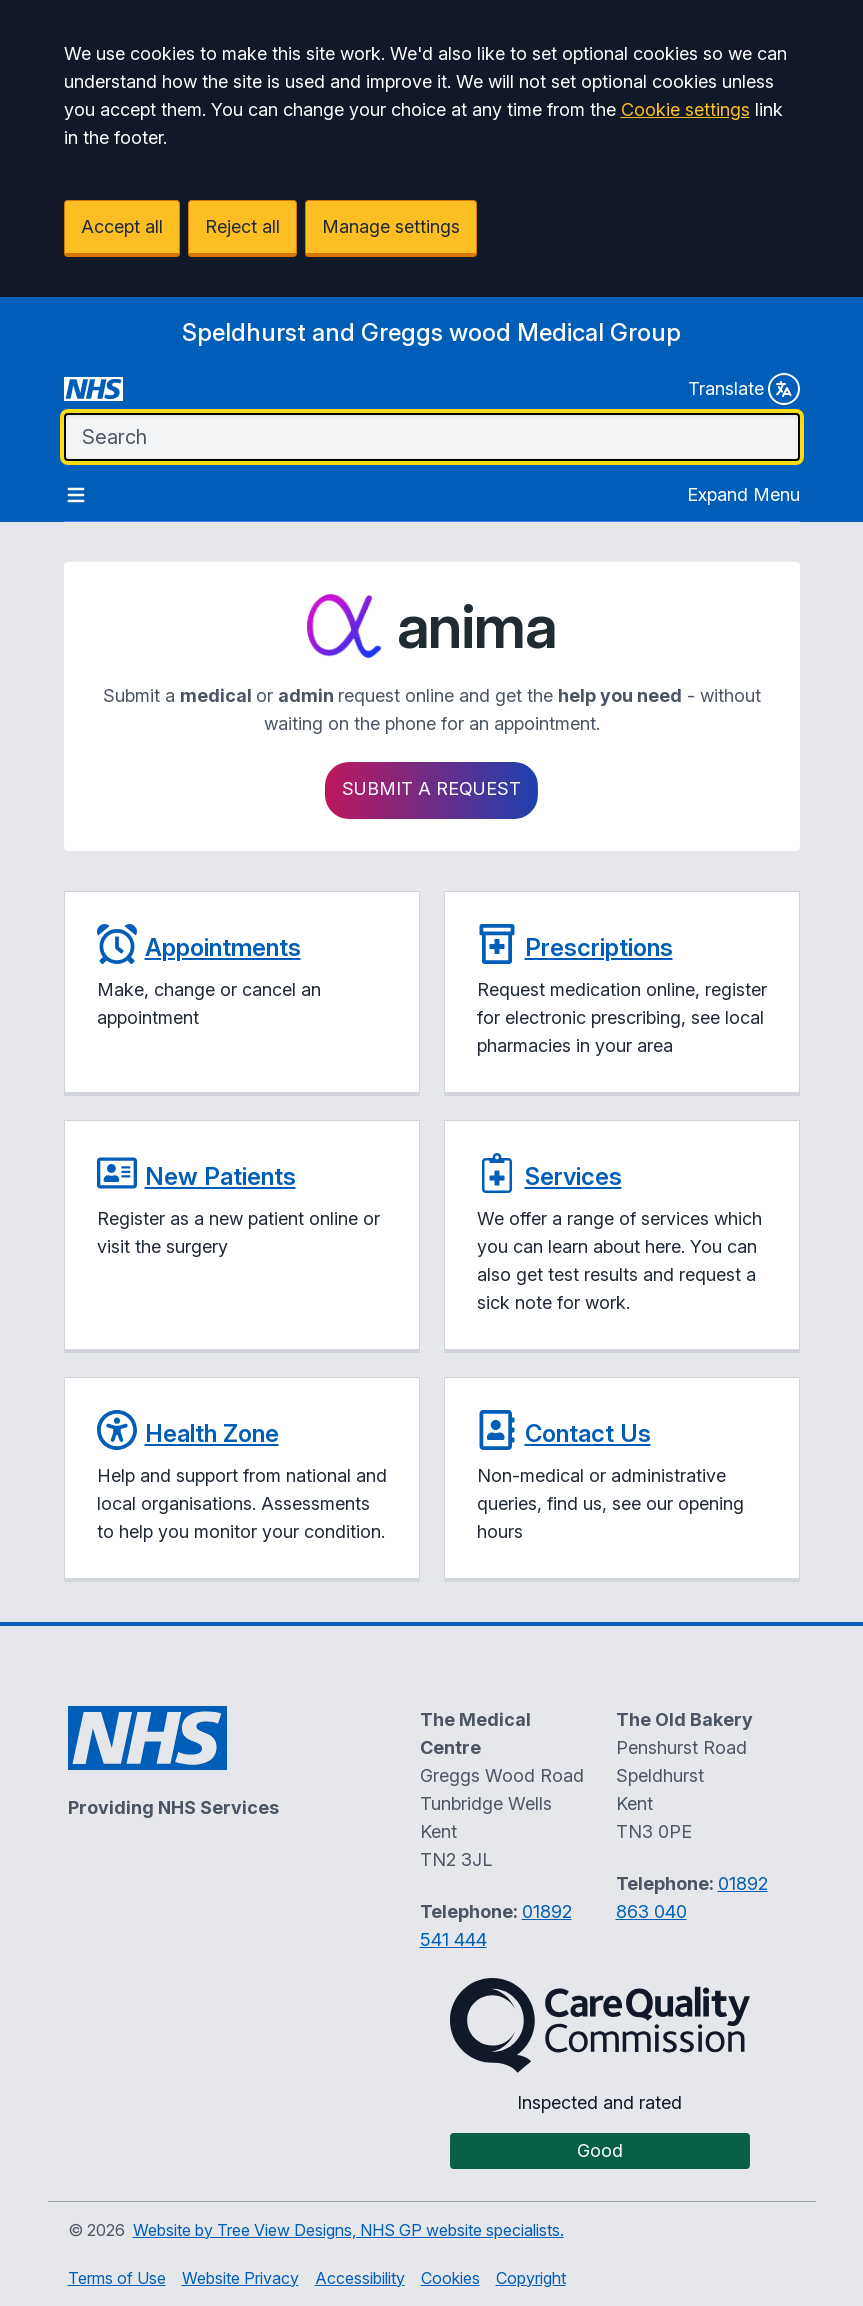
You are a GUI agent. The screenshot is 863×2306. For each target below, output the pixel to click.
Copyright (531, 2278)
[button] (242, 993)
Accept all (122, 226)
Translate (744, 389)
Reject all (242, 226)
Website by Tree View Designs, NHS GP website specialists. (348, 2230)
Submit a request (431, 788)
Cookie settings (685, 109)
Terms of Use (117, 2278)
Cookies (450, 2278)
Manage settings (391, 226)
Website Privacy (240, 2278)
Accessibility (360, 2278)
